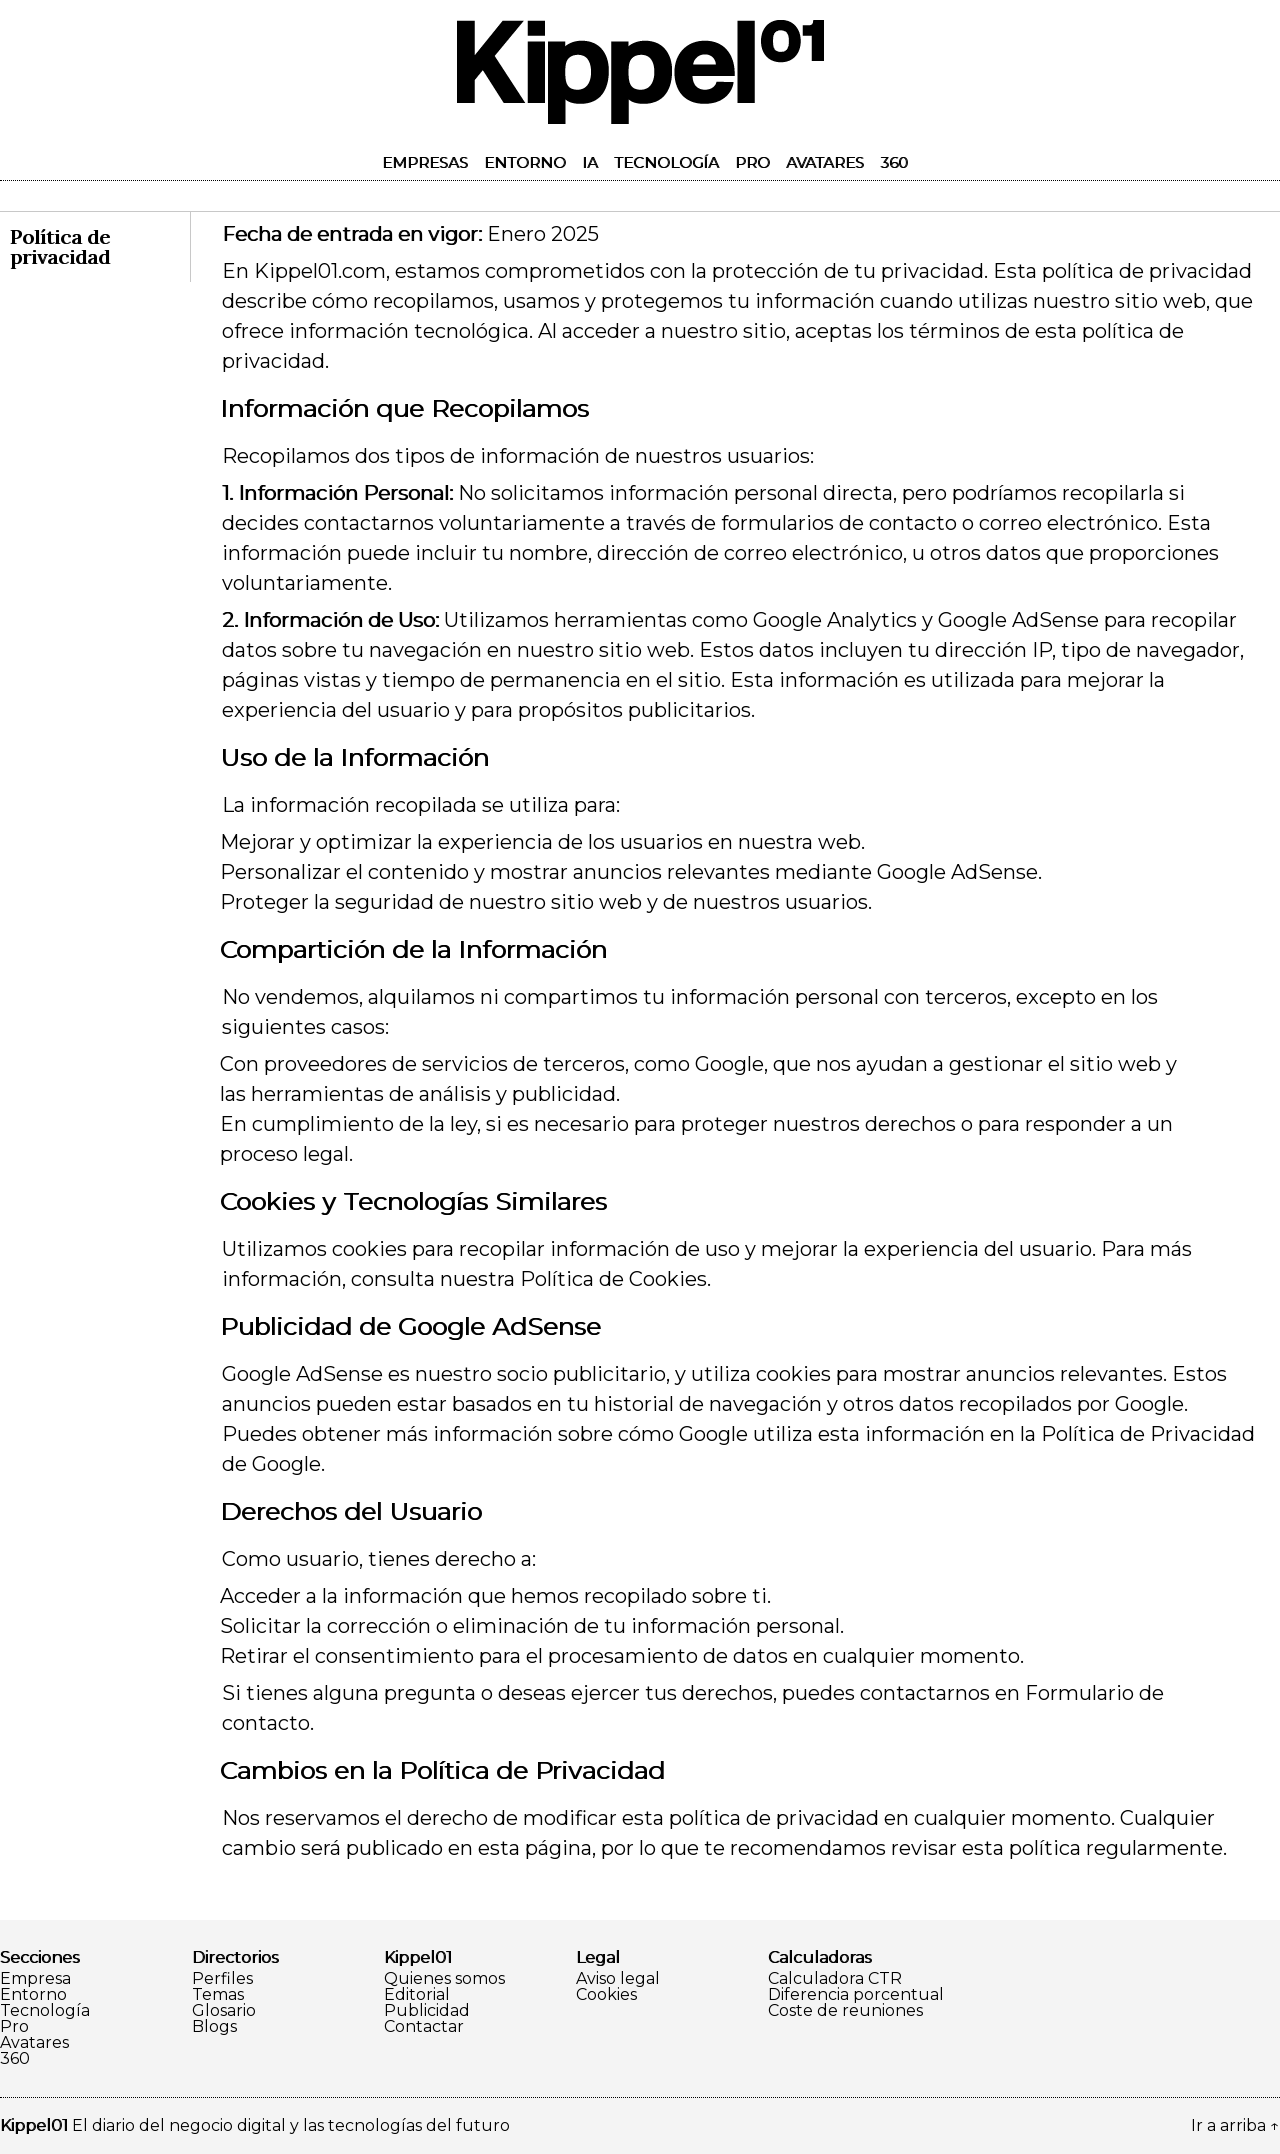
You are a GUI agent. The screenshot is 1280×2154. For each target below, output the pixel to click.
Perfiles (222, 1979)
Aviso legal (618, 1979)
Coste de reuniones (845, 2011)
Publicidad (427, 2011)
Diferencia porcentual (856, 1995)
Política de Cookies (613, 1279)
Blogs (214, 2027)
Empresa (35, 1979)
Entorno (525, 162)
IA (590, 162)
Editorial (417, 1995)
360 (894, 162)
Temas (218, 1995)
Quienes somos (444, 1979)
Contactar (424, 2027)
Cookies (606, 1995)
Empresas (425, 162)
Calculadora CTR (835, 1979)
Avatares (825, 162)
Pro (752, 162)
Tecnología (666, 162)
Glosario (224, 2011)
